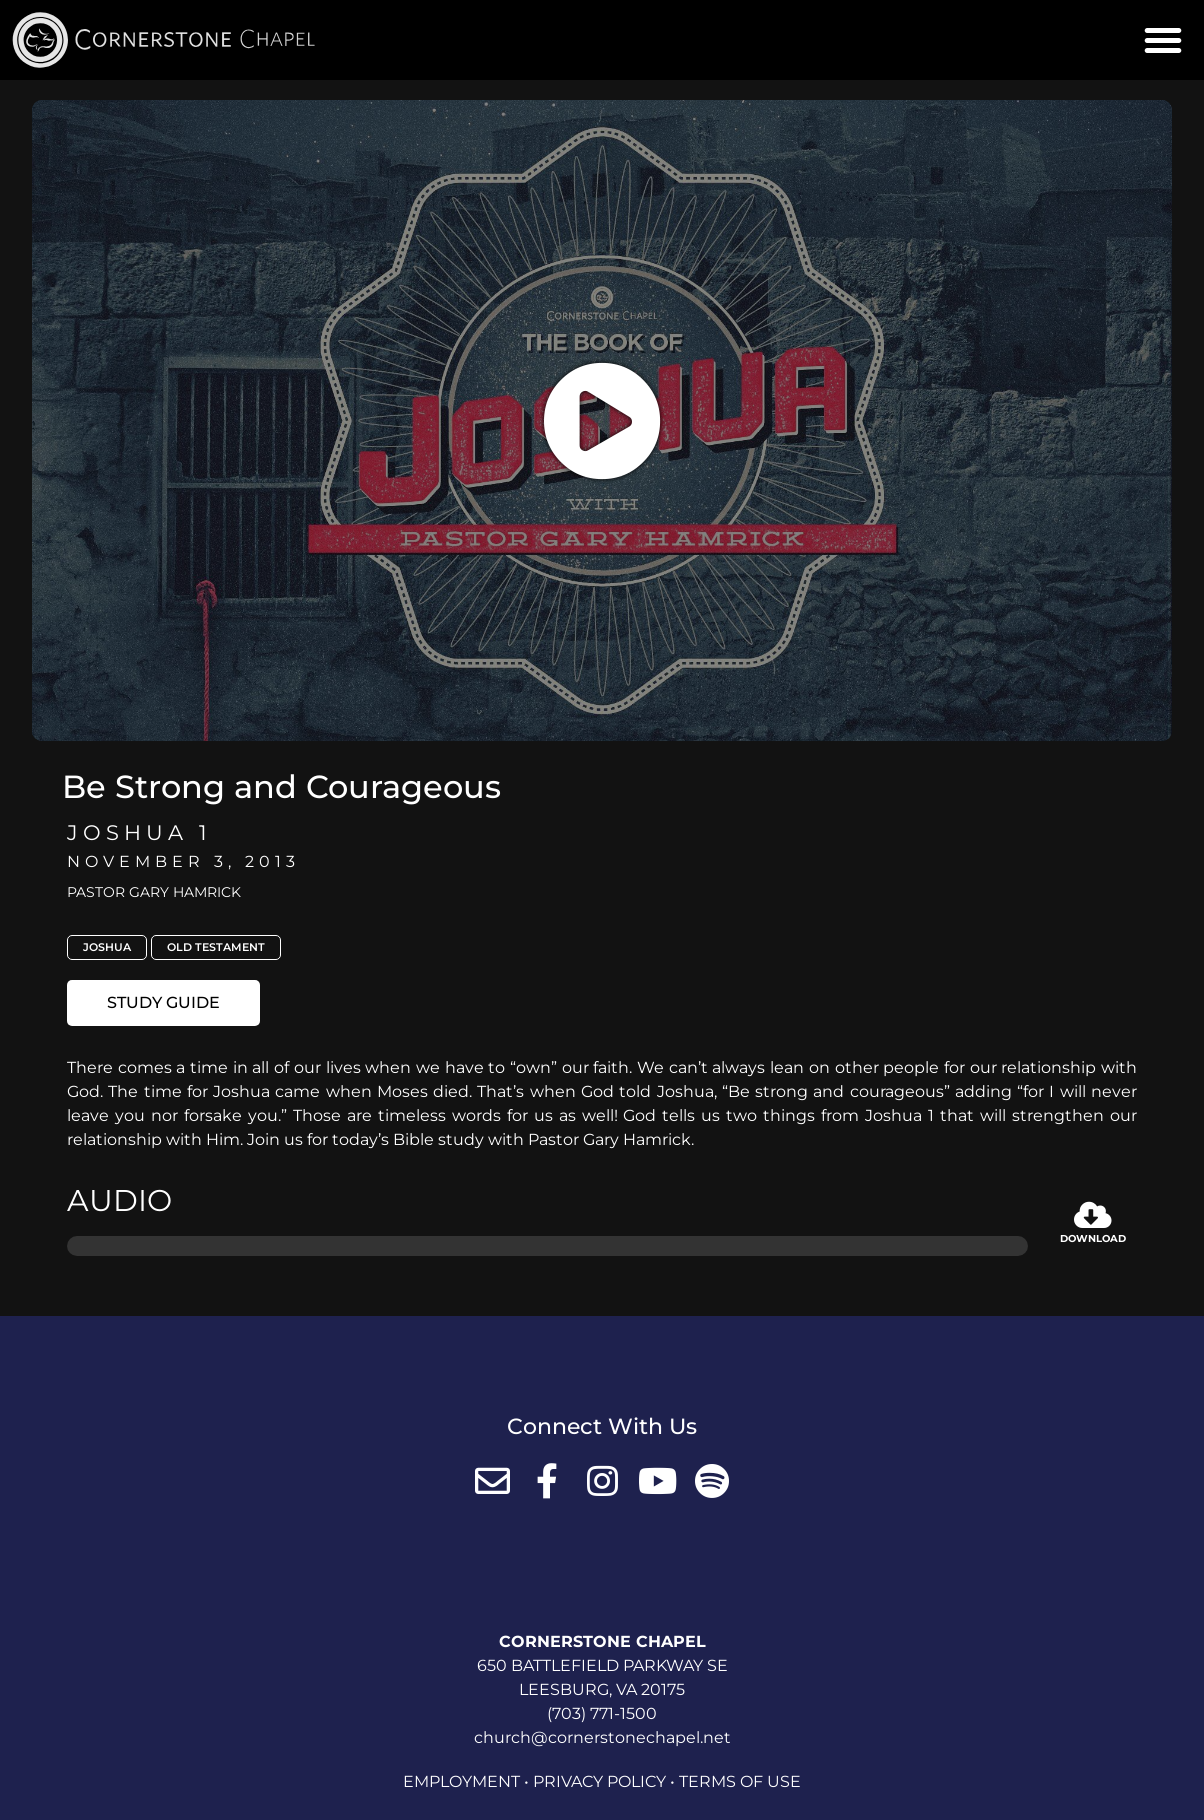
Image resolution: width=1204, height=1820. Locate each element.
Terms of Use (740, 1781)
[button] (1163, 40)
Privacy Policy (599, 1781)
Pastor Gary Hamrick (154, 892)
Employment (461, 1781)
